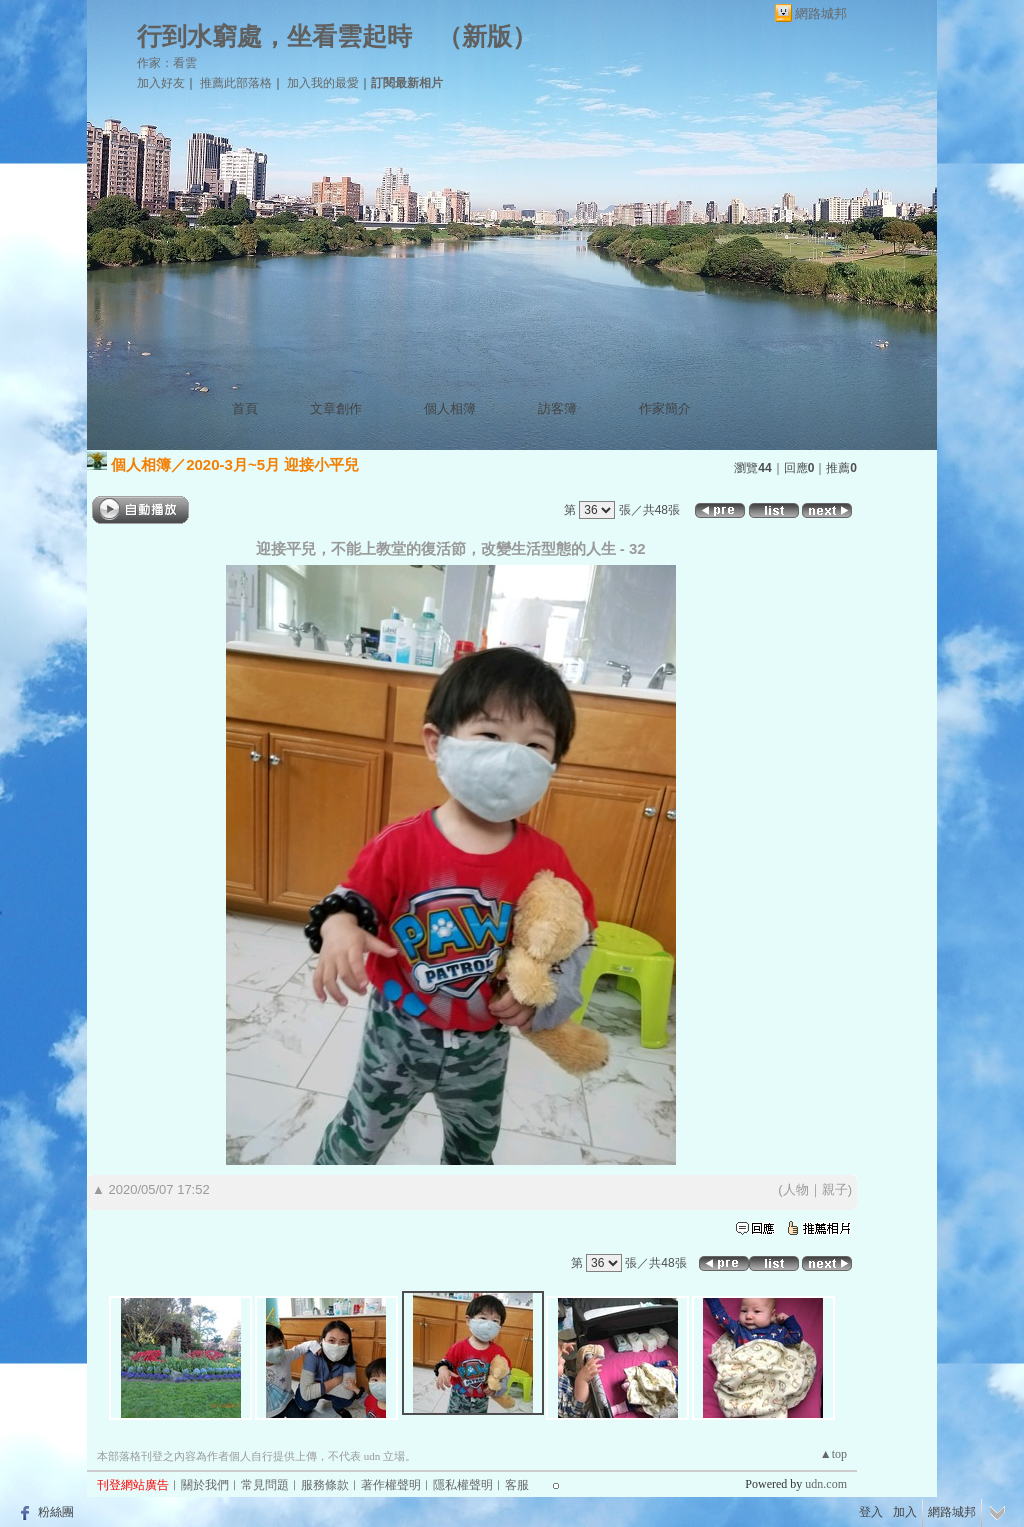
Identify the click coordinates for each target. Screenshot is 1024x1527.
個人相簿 (450, 408)
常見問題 (265, 1485)
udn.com (826, 1484)
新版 (487, 36)
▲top (833, 1454)
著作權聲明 (391, 1485)
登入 (871, 1512)
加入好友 (161, 83)
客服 (517, 1485)
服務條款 (325, 1485)
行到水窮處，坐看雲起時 (274, 36)
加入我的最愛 (323, 83)
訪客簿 (557, 408)
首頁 (245, 408)
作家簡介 (665, 408)
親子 (835, 1189)
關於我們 (205, 1485)
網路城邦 (821, 13)
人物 (796, 1189)
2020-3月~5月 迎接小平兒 (272, 464)
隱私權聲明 (463, 1485)
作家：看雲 (167, 63)
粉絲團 (56, 1512)
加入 (905, 1512)
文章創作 (336, 408)
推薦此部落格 (236, 83)
